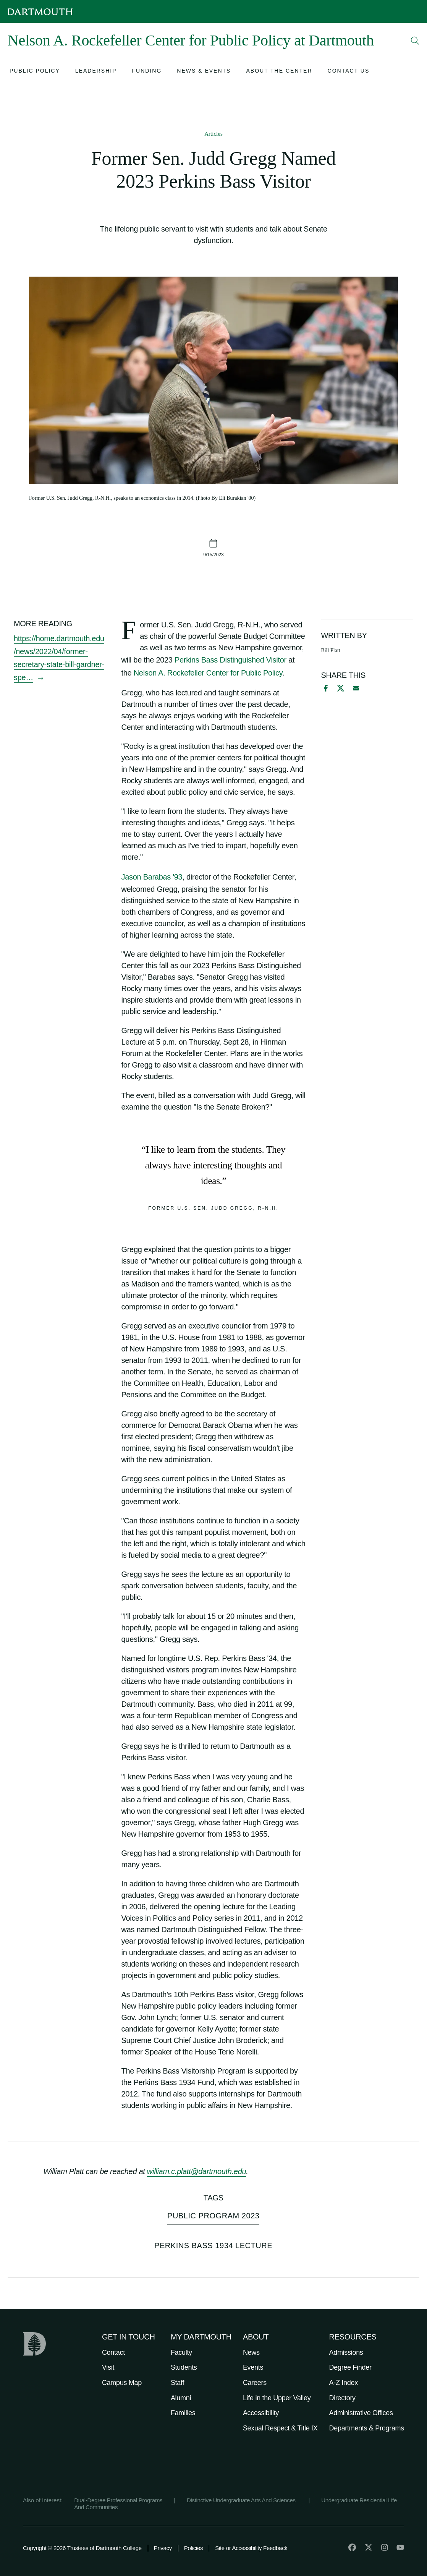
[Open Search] (415, 40)
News (251, 2352)
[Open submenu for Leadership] (96, 71)
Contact (113, 2352)
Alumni (181, 2398)
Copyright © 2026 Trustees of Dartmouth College (82, 2548)
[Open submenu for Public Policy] (35, 71)
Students (184, 2367)
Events (253, 2367)
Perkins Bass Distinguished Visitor (230, 660)
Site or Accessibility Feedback (251, 2548)
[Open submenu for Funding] (147, 71)
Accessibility (261, 2413)
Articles (213, 134)
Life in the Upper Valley (277, 2398)
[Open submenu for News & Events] (204, 71)
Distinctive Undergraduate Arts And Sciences (242, 2500)
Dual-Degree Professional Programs (118, 2500)
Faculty (181, 2352)
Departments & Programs (366, 2428)
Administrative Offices (361, 2413)
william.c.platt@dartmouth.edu (196, 2171)
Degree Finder (350, 2367)
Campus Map (122, 2382)
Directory (342, 2398)
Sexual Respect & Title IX (280, 2428)
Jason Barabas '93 (152, 877)
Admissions (346, 2352)
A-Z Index (343, 2382)
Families (183, 2413)
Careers (255, 2382)
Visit (108, 2367)
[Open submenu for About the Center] (279, 71)
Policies (193, 2548)
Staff (177, 2382)
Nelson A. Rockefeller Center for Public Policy (208, 673)
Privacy (163, 2548)
